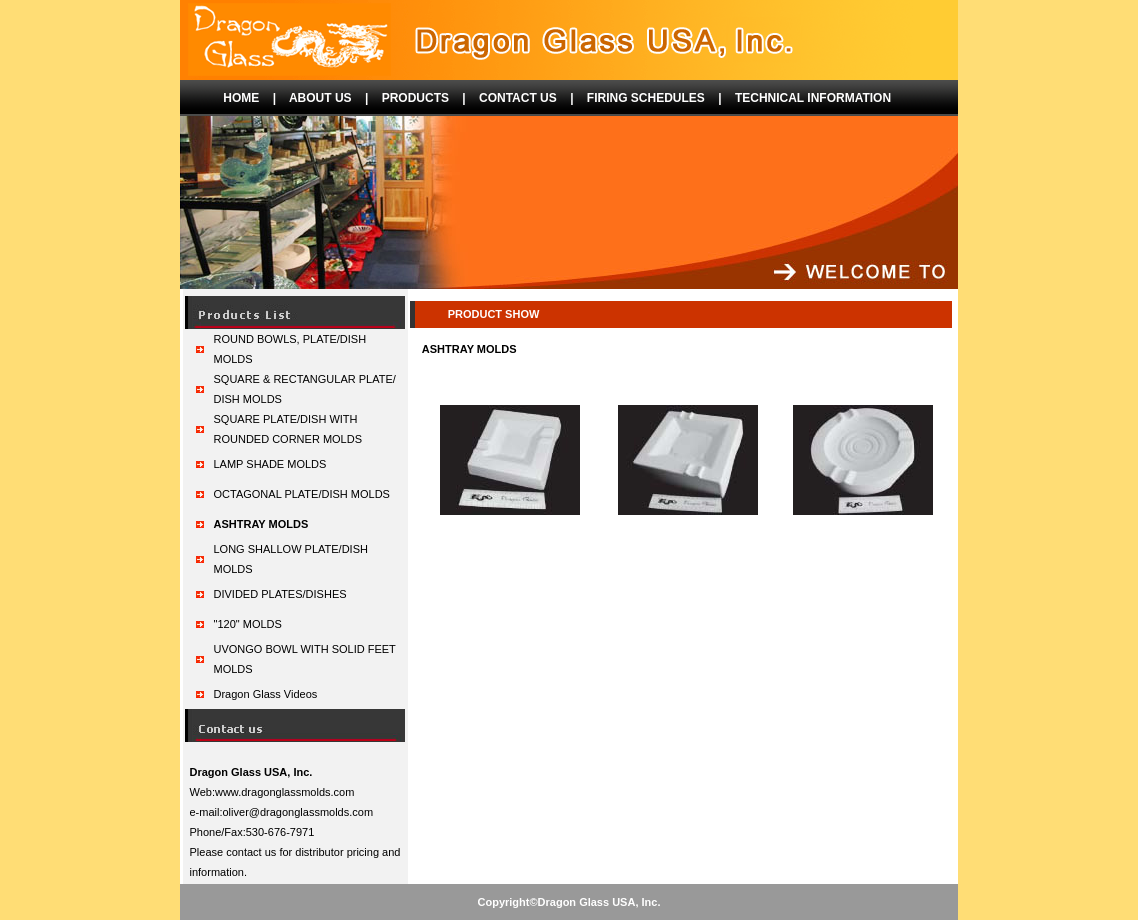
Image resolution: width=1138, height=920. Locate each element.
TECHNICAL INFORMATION (813, 98)
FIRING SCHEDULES (646, 98)
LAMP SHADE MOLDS (270, 464)
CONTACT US (518, 98)
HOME (241, 98)
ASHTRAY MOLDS (261, 524)
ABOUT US (320, 98)
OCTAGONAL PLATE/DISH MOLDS (302, 494)
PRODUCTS (415, 98)
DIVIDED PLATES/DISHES (280, 594)
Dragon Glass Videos (266, 694)
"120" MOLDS (248, 624)
